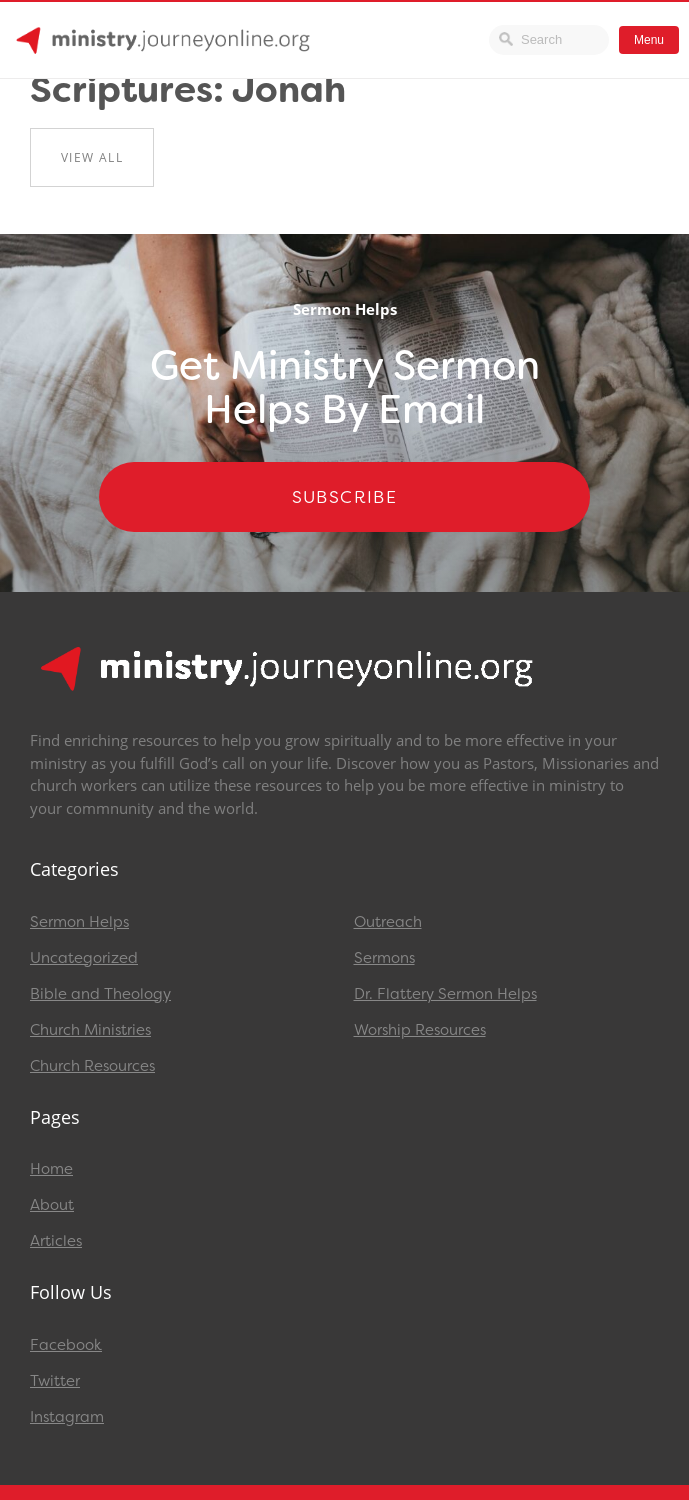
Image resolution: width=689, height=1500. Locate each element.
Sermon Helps (79, 922)
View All (92, 157)
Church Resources (92, 1066)
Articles (56, 1241)
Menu (649, 40)
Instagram (67, 1417)
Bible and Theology (100, 994)
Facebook (66, 1345)
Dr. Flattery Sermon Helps (445, 994)
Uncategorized (84, 958)
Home (51, 1169)
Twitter (55, 1381)
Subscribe (345, 497)
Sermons (384, 958)
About (52, 1205)
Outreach (388, 922)
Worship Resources (420, 1030)
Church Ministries (90, 1030)
